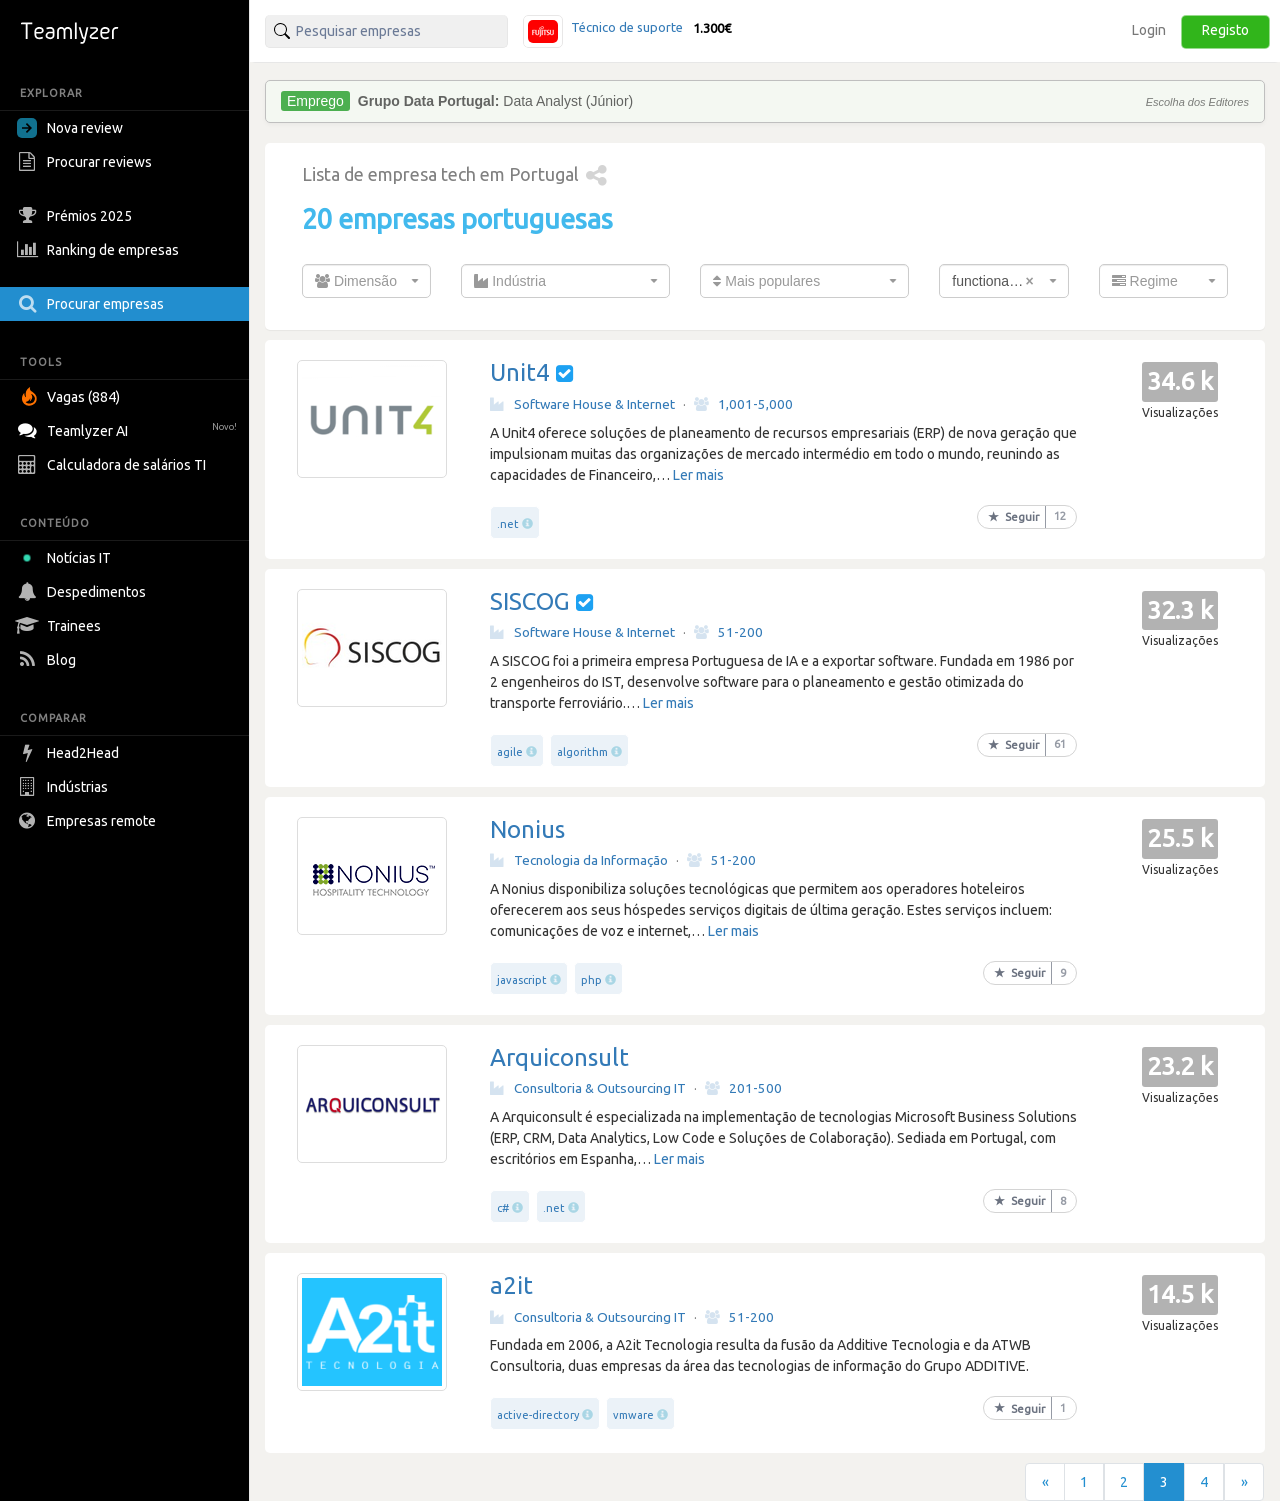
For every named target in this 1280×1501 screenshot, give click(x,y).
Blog (49, 660)
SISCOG (530, 601)
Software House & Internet (582, 404)
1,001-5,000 (743, 404)
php (591, 980)
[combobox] (366, 281)
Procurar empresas (93, 304)
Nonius (527, 829)
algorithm (582, 752)
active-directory (538, 1415)
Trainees (61, 626)
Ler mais (698, 475)
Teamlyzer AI (129, 428)
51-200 (728, 632)
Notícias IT (67, 558)
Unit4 (520, 372)
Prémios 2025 (77, 216)
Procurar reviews (87, 162)
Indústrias (65, 787)
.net (508, 524)
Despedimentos (84, 592)
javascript (522, 980)
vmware (633, 1415)
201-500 (743, 1088)
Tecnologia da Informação (579, 860)
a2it (511, 1285)
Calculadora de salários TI (114, 465)
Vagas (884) (71, 397)
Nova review (70, 128)
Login (1149, 30)
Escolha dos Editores (1197, 102)
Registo (1225, 30)
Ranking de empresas (100, 250)
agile (510, 752)
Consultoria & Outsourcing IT (588, 1088)
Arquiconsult (559, 1057)
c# (503, 1208)
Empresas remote (89, 821)
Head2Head (70, 753)
